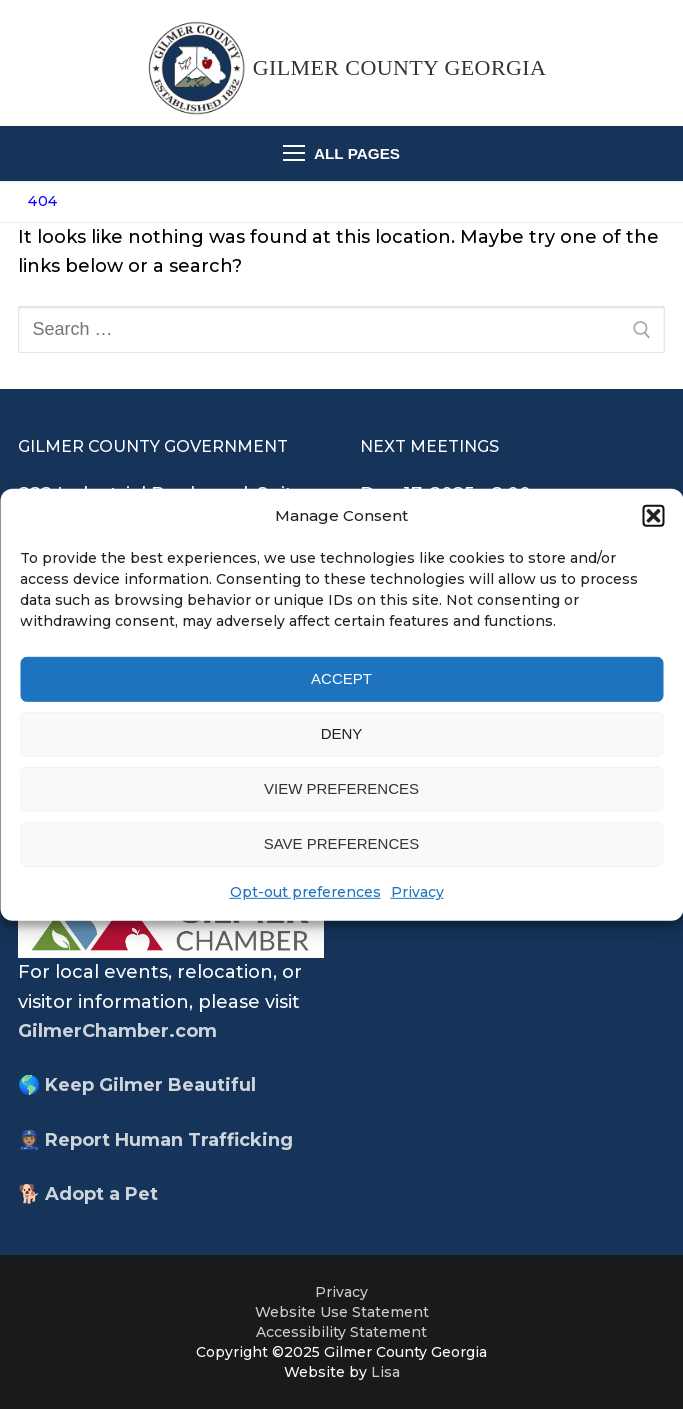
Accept (341, 678)
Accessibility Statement (341, 1332)
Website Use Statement (342, 1312)
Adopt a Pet (101, 1194)
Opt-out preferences (305, 892)
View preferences (341, 788)
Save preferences (342, 843)
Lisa (385, 1372)
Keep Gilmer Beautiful (150, 1085)
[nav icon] (342, 153)
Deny (342, 733)
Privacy (417, 892)
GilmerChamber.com (117, 1031)
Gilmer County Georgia (400, 67)
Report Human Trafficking (169, 1140)
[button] (653, 515)
